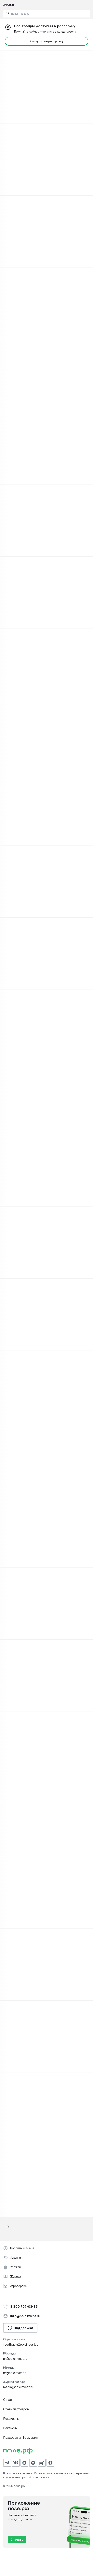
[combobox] (46, 14)
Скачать (17, 2539)
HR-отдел (9, 2367)
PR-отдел (9, 2353)
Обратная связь (14, 2339)
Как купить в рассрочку (46, 41)
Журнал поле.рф (14, 2381)
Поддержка (20, 2327)
